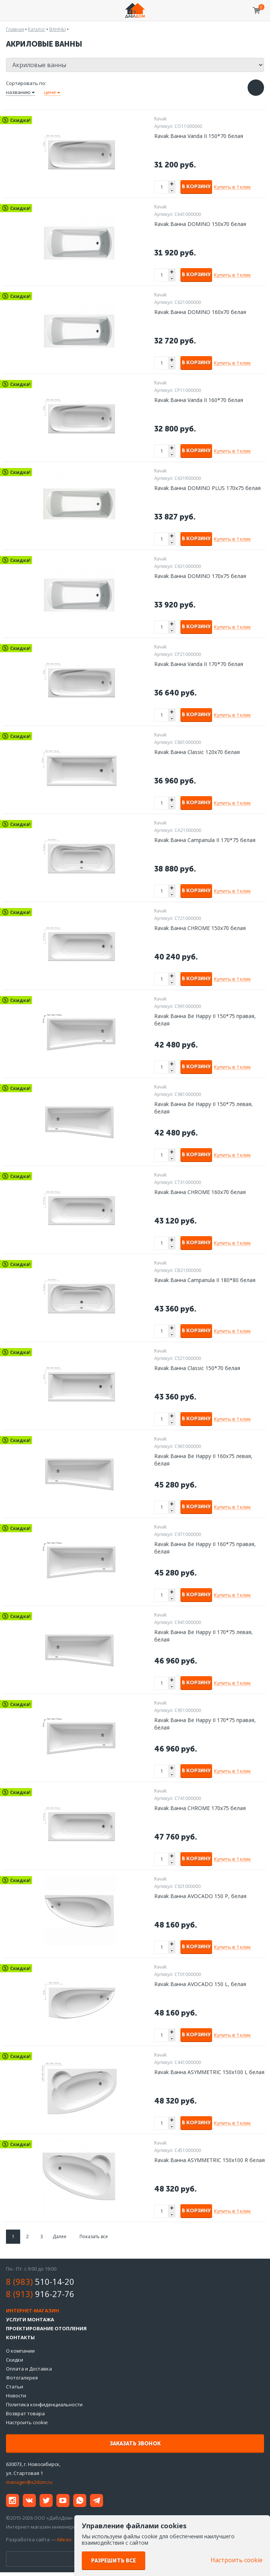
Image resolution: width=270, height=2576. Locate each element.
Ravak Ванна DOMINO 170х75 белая (200, 575)
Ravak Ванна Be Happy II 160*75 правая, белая (205, 1547)
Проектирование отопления (46, 2328)
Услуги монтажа (30, 2319)
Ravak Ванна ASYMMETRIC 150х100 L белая (209, 2072)
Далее (59, 2236)
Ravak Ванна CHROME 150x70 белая (200, 928)
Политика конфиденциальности (44, 2404)
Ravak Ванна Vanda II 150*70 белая (198, 135)
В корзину (196, 186)
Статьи (14, 2386)
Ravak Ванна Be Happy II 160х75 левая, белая (203, 1459)
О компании (20, 2350)
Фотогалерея (22, 2377)
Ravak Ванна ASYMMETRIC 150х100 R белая (209, 2160)
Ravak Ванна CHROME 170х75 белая (200, 1808)
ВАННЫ (57, 29)
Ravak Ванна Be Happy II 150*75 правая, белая (205, 1019)
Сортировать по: (26, 83)
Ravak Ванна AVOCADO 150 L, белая (200, 1984)
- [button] (172, 190)
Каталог (36, 29)
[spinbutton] (161, 187)
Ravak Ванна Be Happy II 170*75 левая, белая (203, 1635)
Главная (15, 29)
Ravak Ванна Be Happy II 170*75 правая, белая (205, 1723)
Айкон (64, 2539)
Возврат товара (25, 2413)
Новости (16, 2395)
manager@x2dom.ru (29, 2482)
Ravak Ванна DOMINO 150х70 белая (200, 223)
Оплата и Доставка (29, 2368)
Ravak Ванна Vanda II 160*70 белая (198, 399)
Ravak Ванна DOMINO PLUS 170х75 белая (207, 487)
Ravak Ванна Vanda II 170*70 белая (198, 663)
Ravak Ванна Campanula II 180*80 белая (204, 1280)
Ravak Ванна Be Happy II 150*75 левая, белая (203, 1107)
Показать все (94, 2236)
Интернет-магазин (32, 2310)
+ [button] (172, 183)
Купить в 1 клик (232, 187)
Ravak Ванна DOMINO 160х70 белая (200, 311)
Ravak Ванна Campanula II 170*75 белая (204, 840)
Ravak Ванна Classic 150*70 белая (197, 1368)
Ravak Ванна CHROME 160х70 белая (200, 1192)
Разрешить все (113, 2561)
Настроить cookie (27, 2422)
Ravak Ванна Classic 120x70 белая (197, 751)
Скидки (14, 2359)
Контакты (20, 2337)
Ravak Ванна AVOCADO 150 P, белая (200, 1896)
